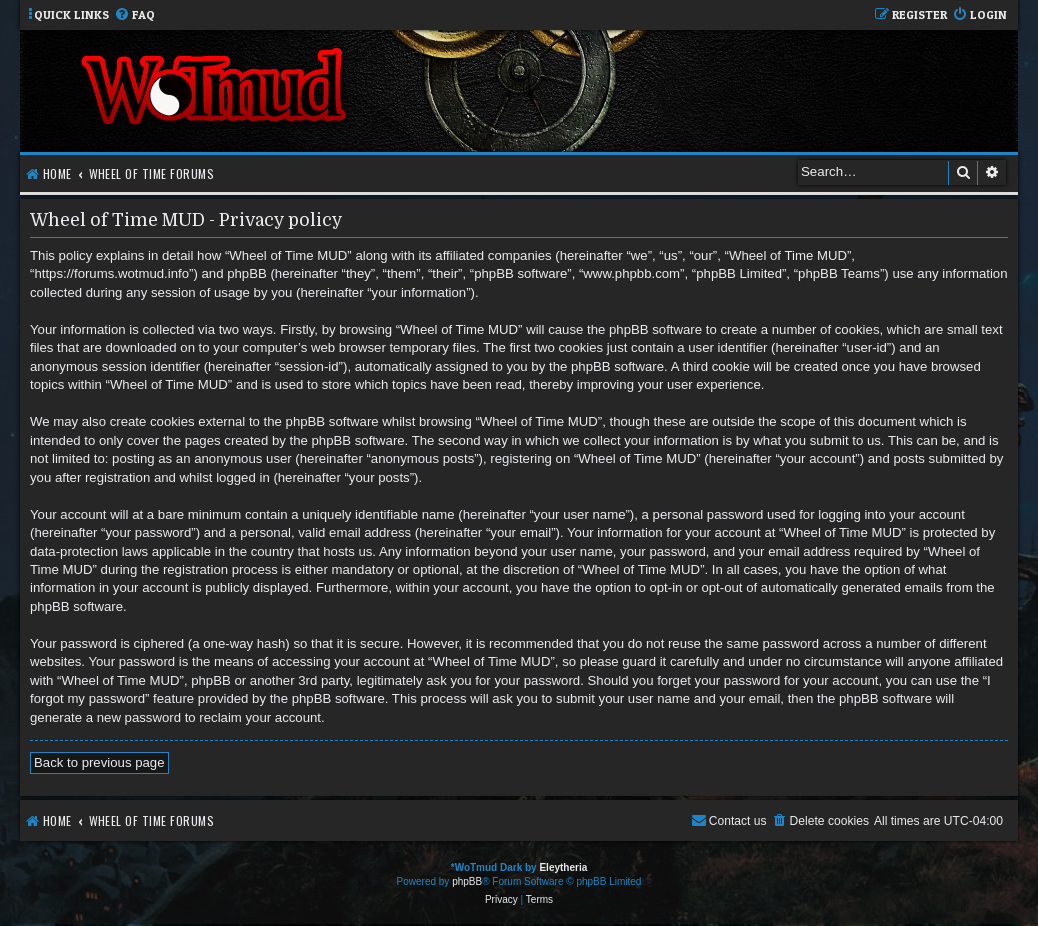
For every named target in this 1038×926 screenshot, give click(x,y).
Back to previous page (99, 762)
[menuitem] (134, 15)
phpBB (467, 881)
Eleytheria (563, 867)
